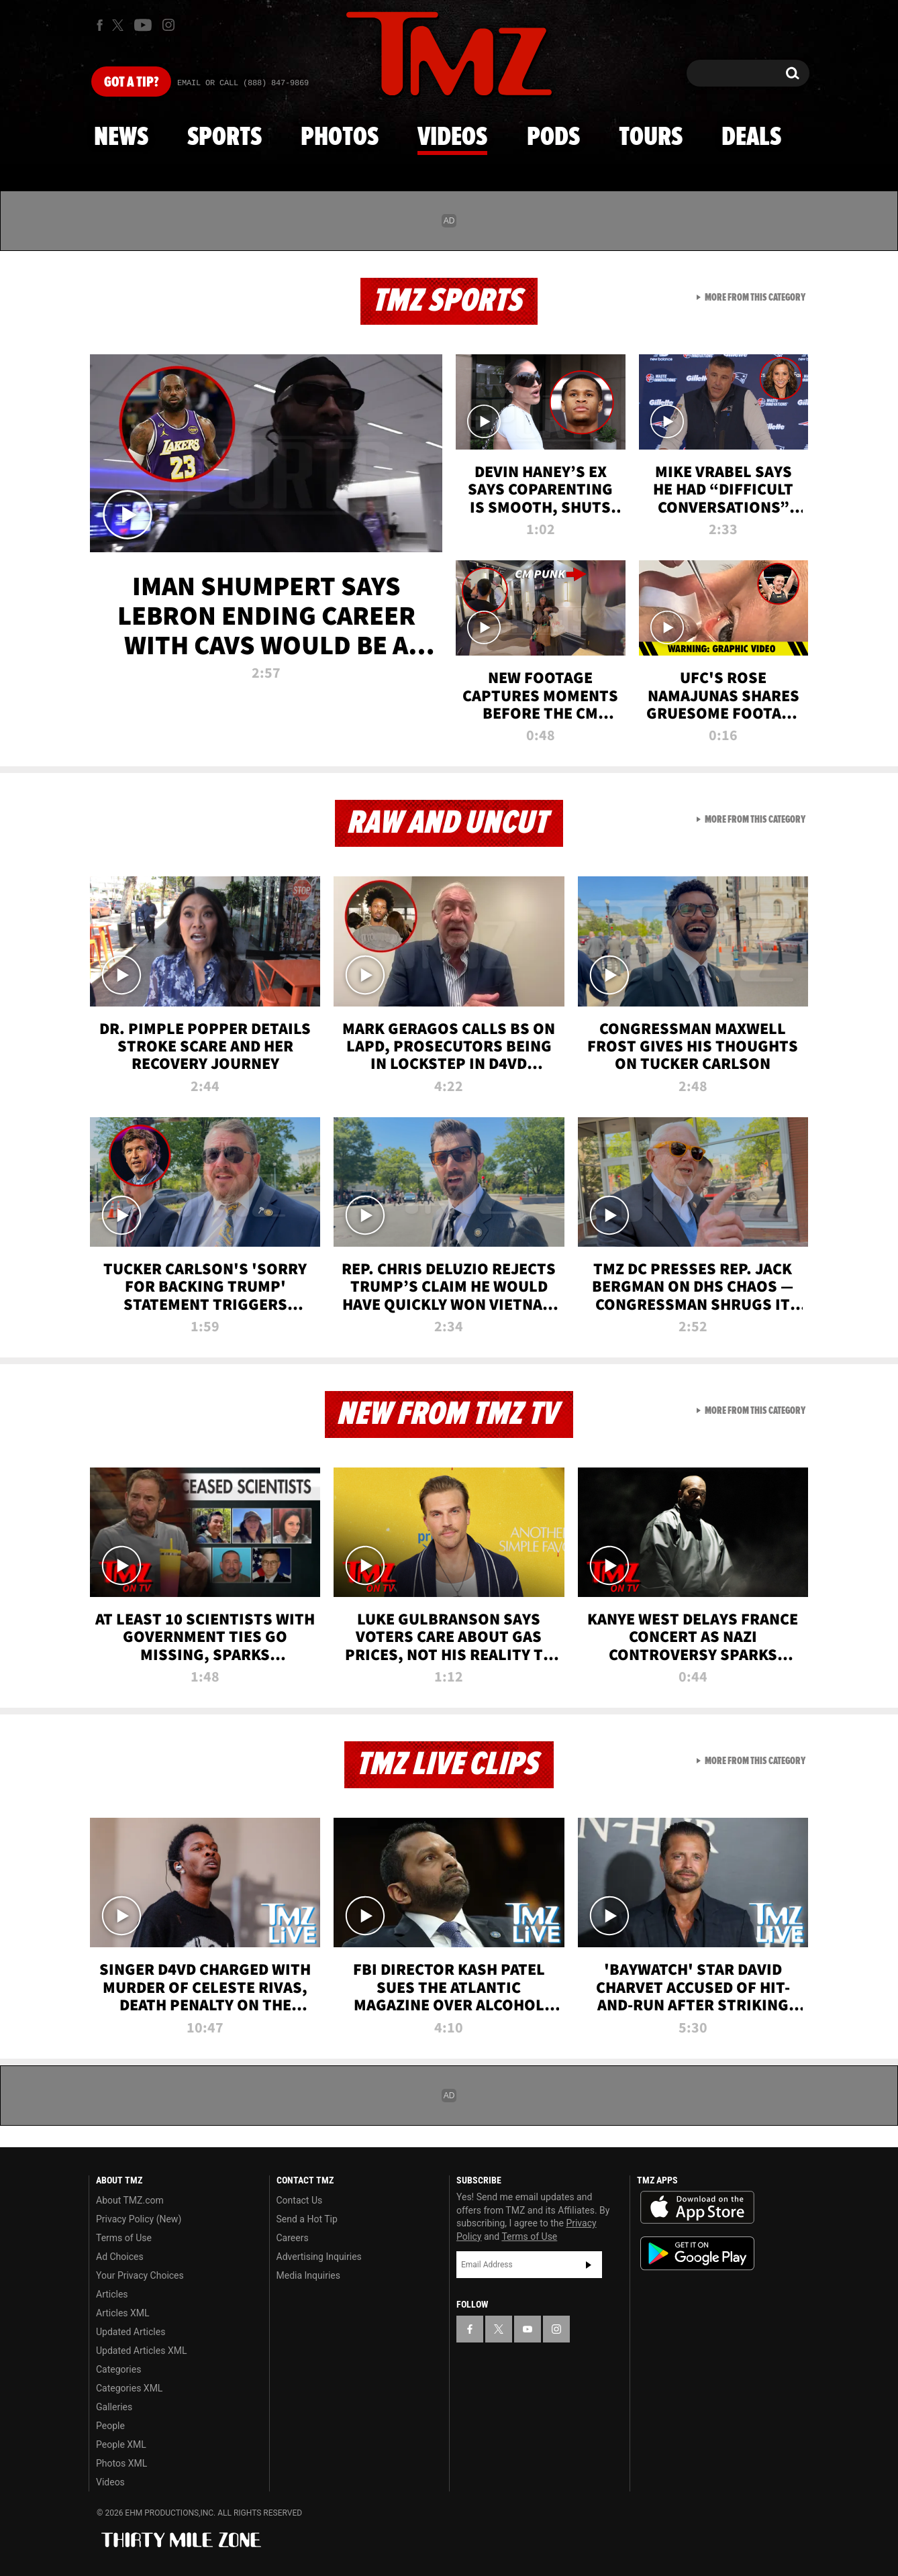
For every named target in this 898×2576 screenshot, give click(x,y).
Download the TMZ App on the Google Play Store (697, 2253)
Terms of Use (124, 2237)
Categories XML (129, 2388)
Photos (340, 137)
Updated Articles (130, 2331)
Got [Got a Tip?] (131, 82)
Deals (751, 137)
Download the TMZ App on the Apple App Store (697, 2207)
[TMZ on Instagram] (168, 25)
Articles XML (123, 2313)
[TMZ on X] (120, 25)
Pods (553, 137)
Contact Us (300, 2200)
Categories (118, 2369)
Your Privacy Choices (140, 2275)
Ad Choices (120, 2256)
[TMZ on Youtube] (143, 25)
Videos (452, 137)
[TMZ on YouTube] (527, 2329)
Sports (224, 137)
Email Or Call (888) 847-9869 (243, 83)
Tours (651, 137)
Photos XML (121, 2463)
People (110, 2425)
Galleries (114, 2407)
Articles (112, 2294)
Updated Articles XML (141, 2350)
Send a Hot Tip (307, 2219)
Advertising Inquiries (319, 2256)
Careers (293, 2237)
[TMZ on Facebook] (100, 25)
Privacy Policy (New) (138, 2219)
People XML (121, 2444)
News (121, 137)
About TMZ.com (130, 2200)
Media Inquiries (308, 2275)
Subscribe (588, 2264)
